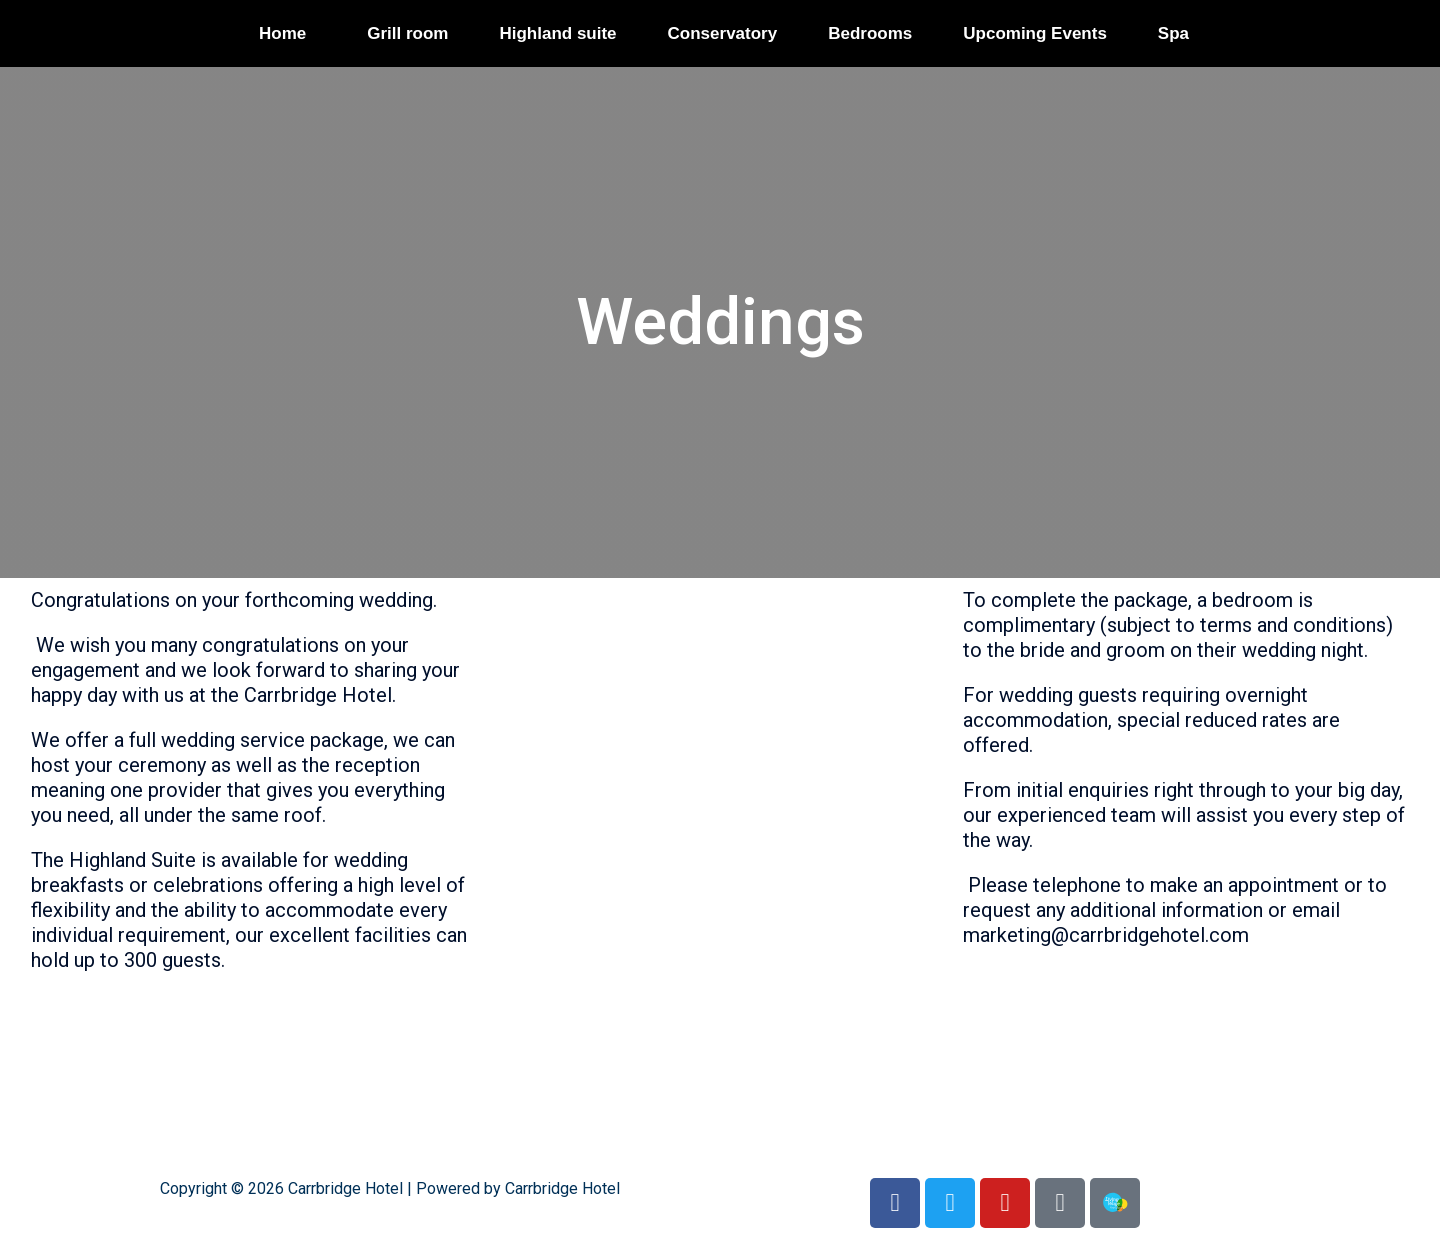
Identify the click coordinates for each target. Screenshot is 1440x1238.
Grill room (407, 33)
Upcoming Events (1035, 33)
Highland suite (557, 33)
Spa (1173, 33)
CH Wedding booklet (1054, 960)
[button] (287, 33)
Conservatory (723, 33)
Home (282, 33)
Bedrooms (870, 33)
